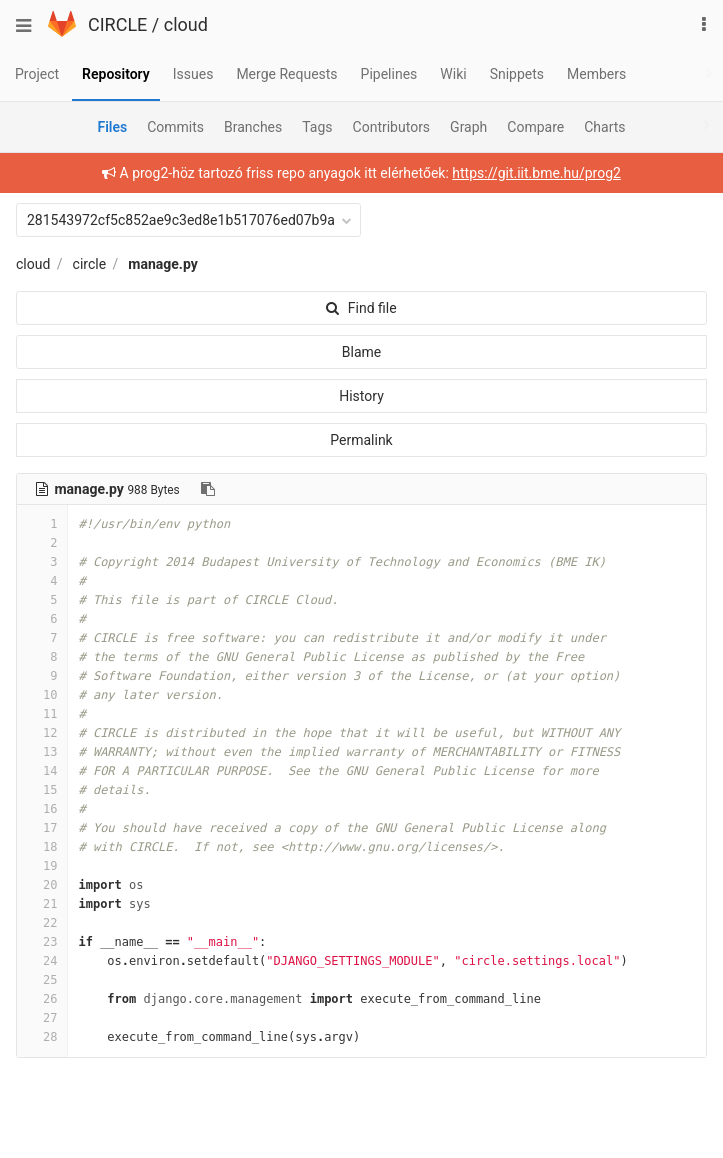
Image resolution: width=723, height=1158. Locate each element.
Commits (175, 127)
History (361, 396)
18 (42, 847)
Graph (468, 127)
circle (90, 264)
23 (42, 942)
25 (42, 980)
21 (42, 904)
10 (42, 695)
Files (112, 127)
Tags (317, 127)
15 (42, 790)
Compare (535, 127)
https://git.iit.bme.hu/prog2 (536, 173)
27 (42, 1018)
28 (42, 1037)
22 (42, 923)
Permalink (361, 440)
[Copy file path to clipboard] (208, 489)
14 (42, 771)
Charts (604, 127)
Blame (361, 352)
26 (42, 999)
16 (42, 809)
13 (42, 752)
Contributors (392, 127)
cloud (186, 24)
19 (42, 866)
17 (42, 828)
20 (42, 885)
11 (42, 714)
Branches (253, 127)
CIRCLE (117, 24)
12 (42, 733)
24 (42, 961)
